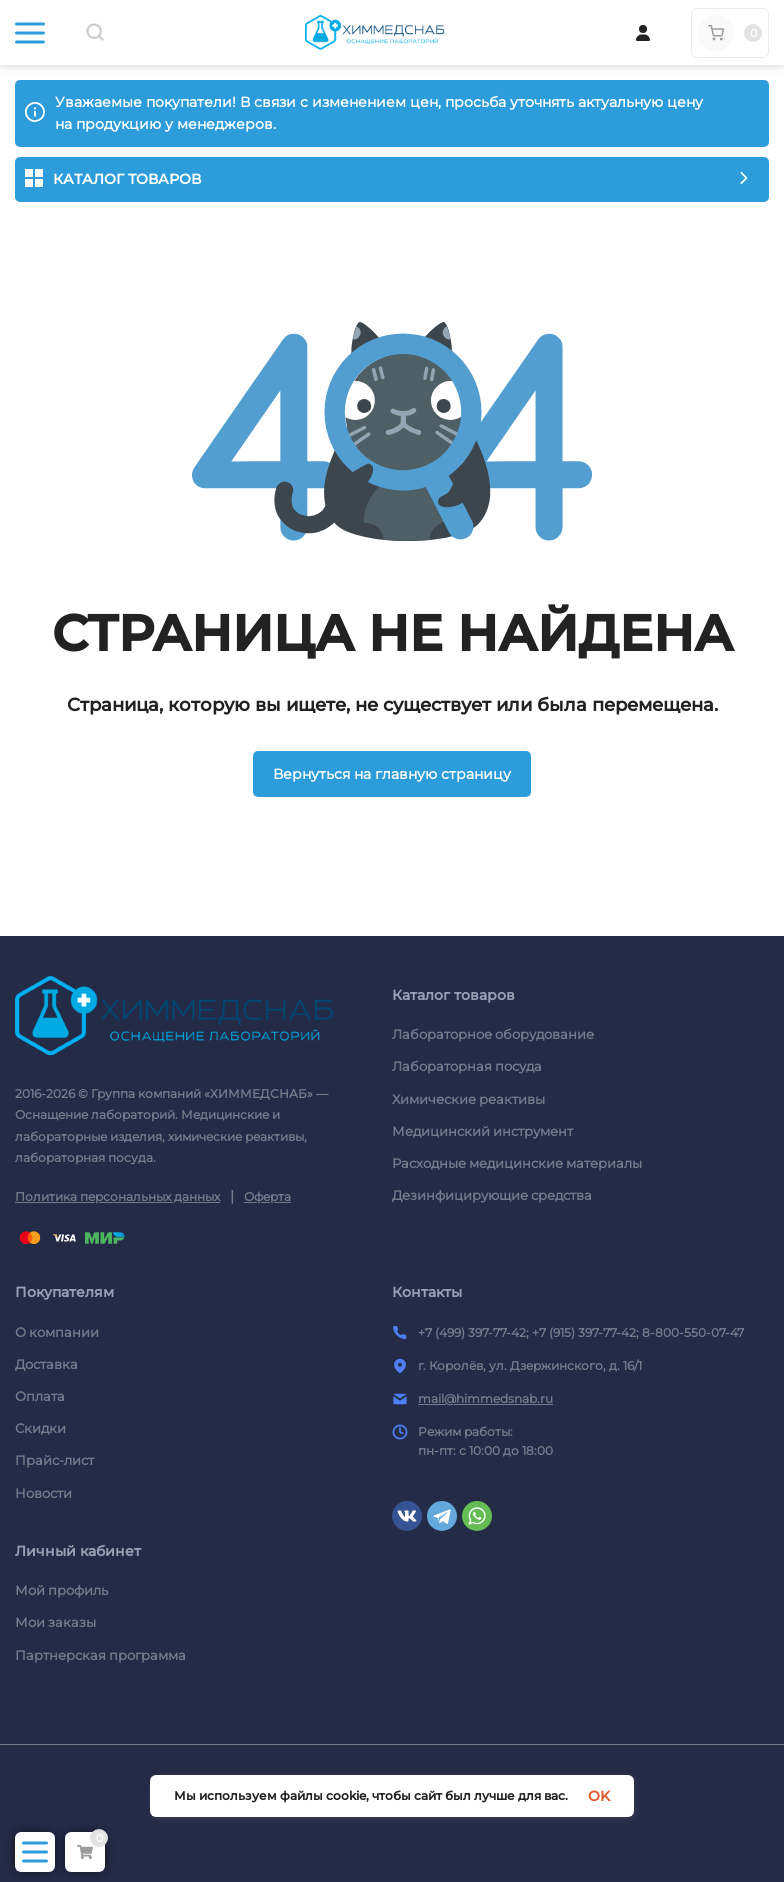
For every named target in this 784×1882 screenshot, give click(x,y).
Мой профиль (61, 1590)
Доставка (46, 1364)
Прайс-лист (54, 1460)
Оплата (40, 1396)
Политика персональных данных (117, 1196)
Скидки (40, 1428)
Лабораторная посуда (467, 1066)
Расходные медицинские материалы (517, 1163)
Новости (43, 1493)
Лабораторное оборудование (493, 1034)
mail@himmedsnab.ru (485, 1398)
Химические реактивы (468, 1099)
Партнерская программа (100, 1655)
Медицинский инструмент (482, 1131)
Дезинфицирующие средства (492, 1195)
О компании (57, 1332)
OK (599, 1796)
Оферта (267, 1196)
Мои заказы (55, 1622)
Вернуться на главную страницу (392, 774)
